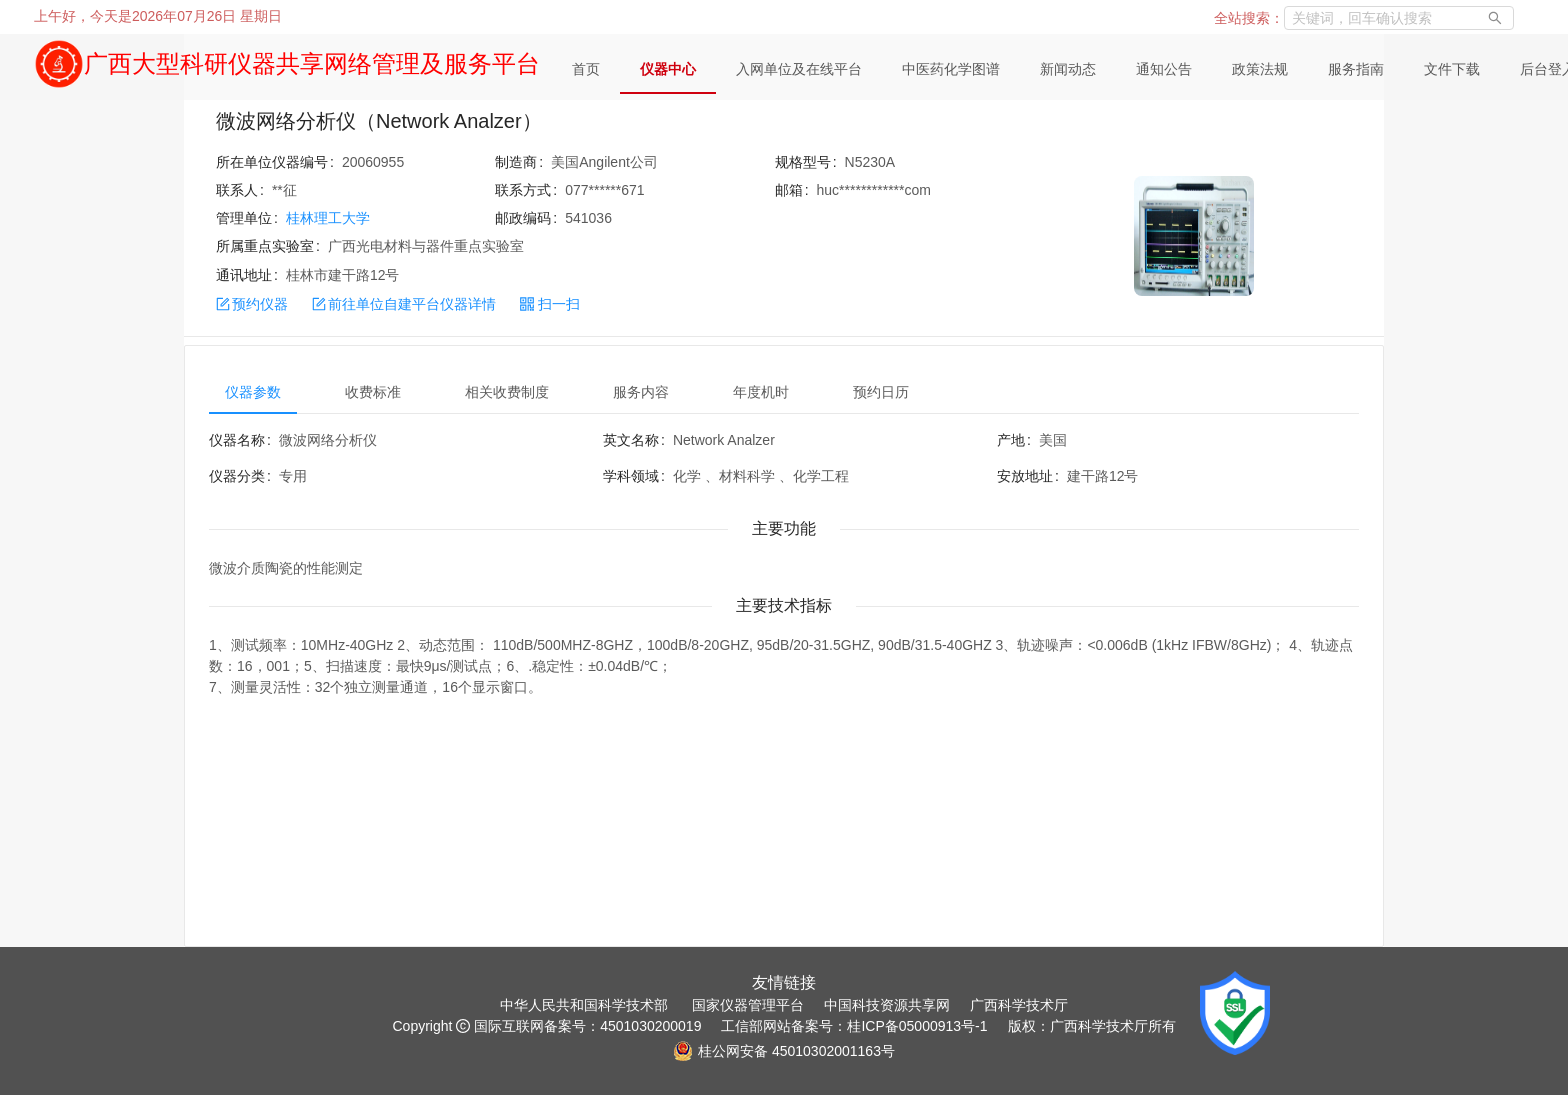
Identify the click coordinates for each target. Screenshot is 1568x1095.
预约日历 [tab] (881, 392)
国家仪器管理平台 (748, 1005)
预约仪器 (252, 304)
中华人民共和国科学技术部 (584, 1005)
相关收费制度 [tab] (507, 392)
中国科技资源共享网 (887, 1005)
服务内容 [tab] (641, 392)
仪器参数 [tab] (253, 392)
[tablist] (784, 392)
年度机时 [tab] (761, 392)
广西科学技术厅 (1019, 1005)
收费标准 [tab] (373, 392)
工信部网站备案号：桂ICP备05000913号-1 (854, 1026)
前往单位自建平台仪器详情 (404, 304)
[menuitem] (586, 70)
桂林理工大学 (328, 218)
